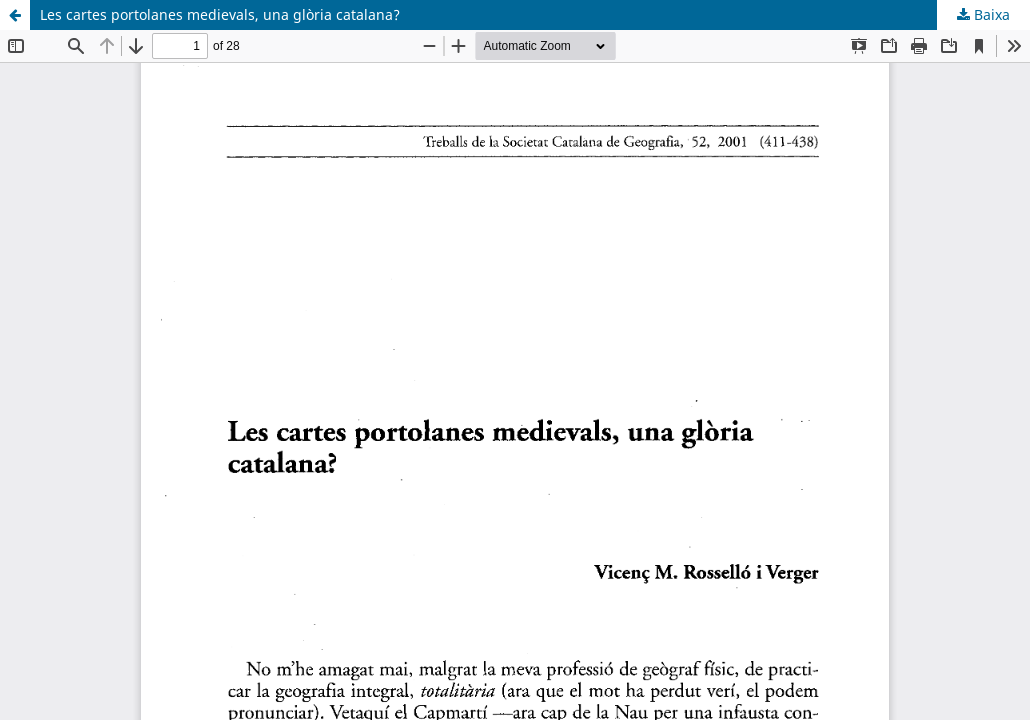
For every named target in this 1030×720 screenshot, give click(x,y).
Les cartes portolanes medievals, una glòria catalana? (220, 14)
